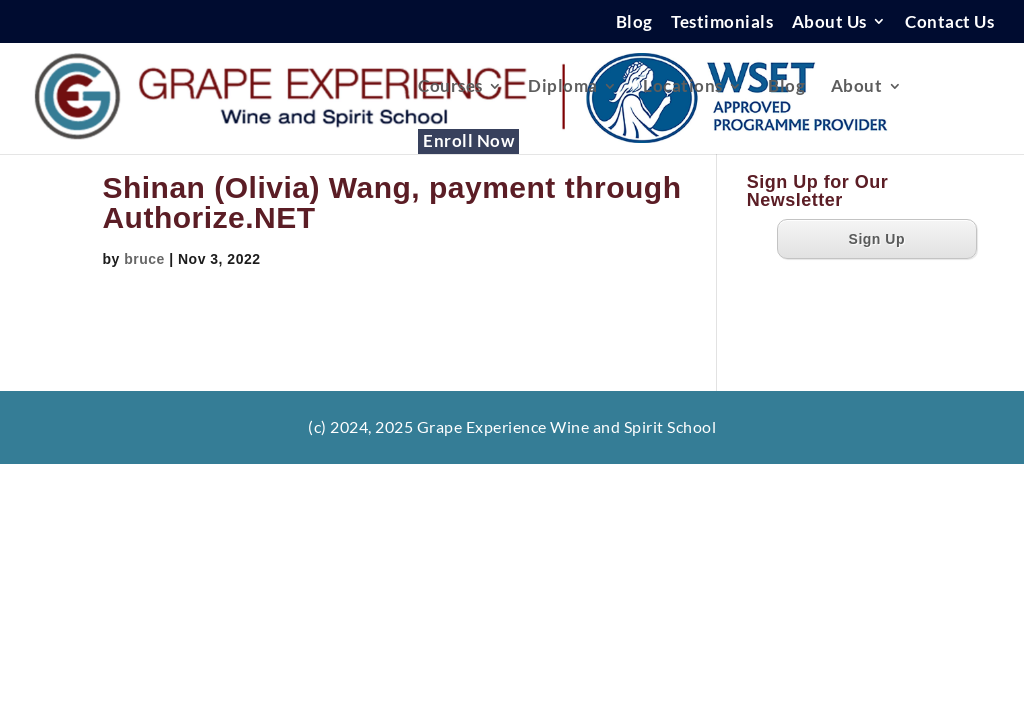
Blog (634, 22)
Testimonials (722, 22)
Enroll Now (468, 142)
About (857, 87)
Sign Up (877, 239)
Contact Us (949, 22)
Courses (450, 87)
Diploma (563, 87)
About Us (829, 22)
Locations (683, 87)
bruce (144, 259)
